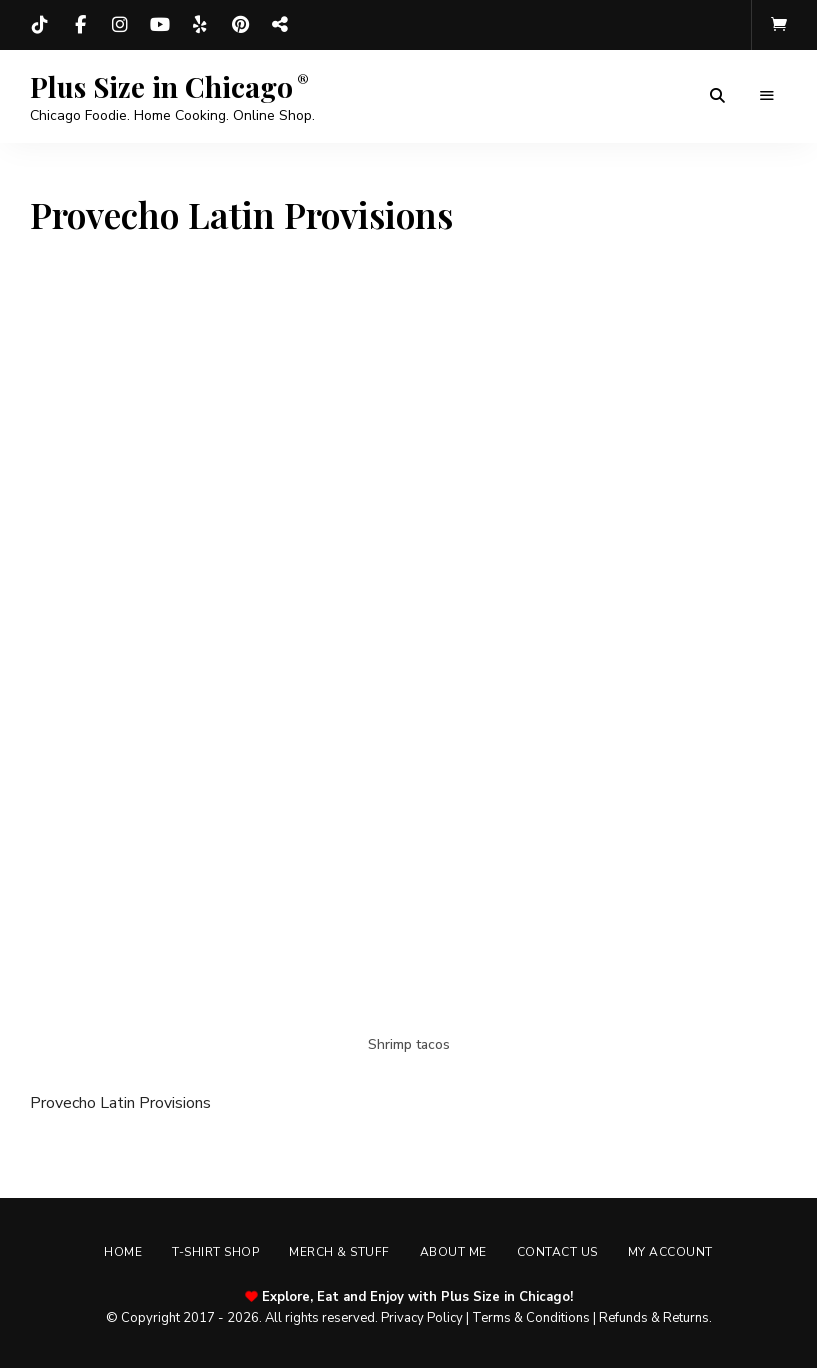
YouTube (160, 25)
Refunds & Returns (654, 1318)
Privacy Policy (422, 1318)
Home (123, 1252)
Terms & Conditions (531, 1318)
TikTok (40, 25)
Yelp (200, 25)
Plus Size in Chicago (161, 87)
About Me (453, 1252)
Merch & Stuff (339, 1252)
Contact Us (557, 1252)
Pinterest (240, 25)
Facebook (80, 25)
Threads (280, 25)
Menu (767, 96)
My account (670, 1252)
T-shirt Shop (215, 1252)
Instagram (120, 25)
